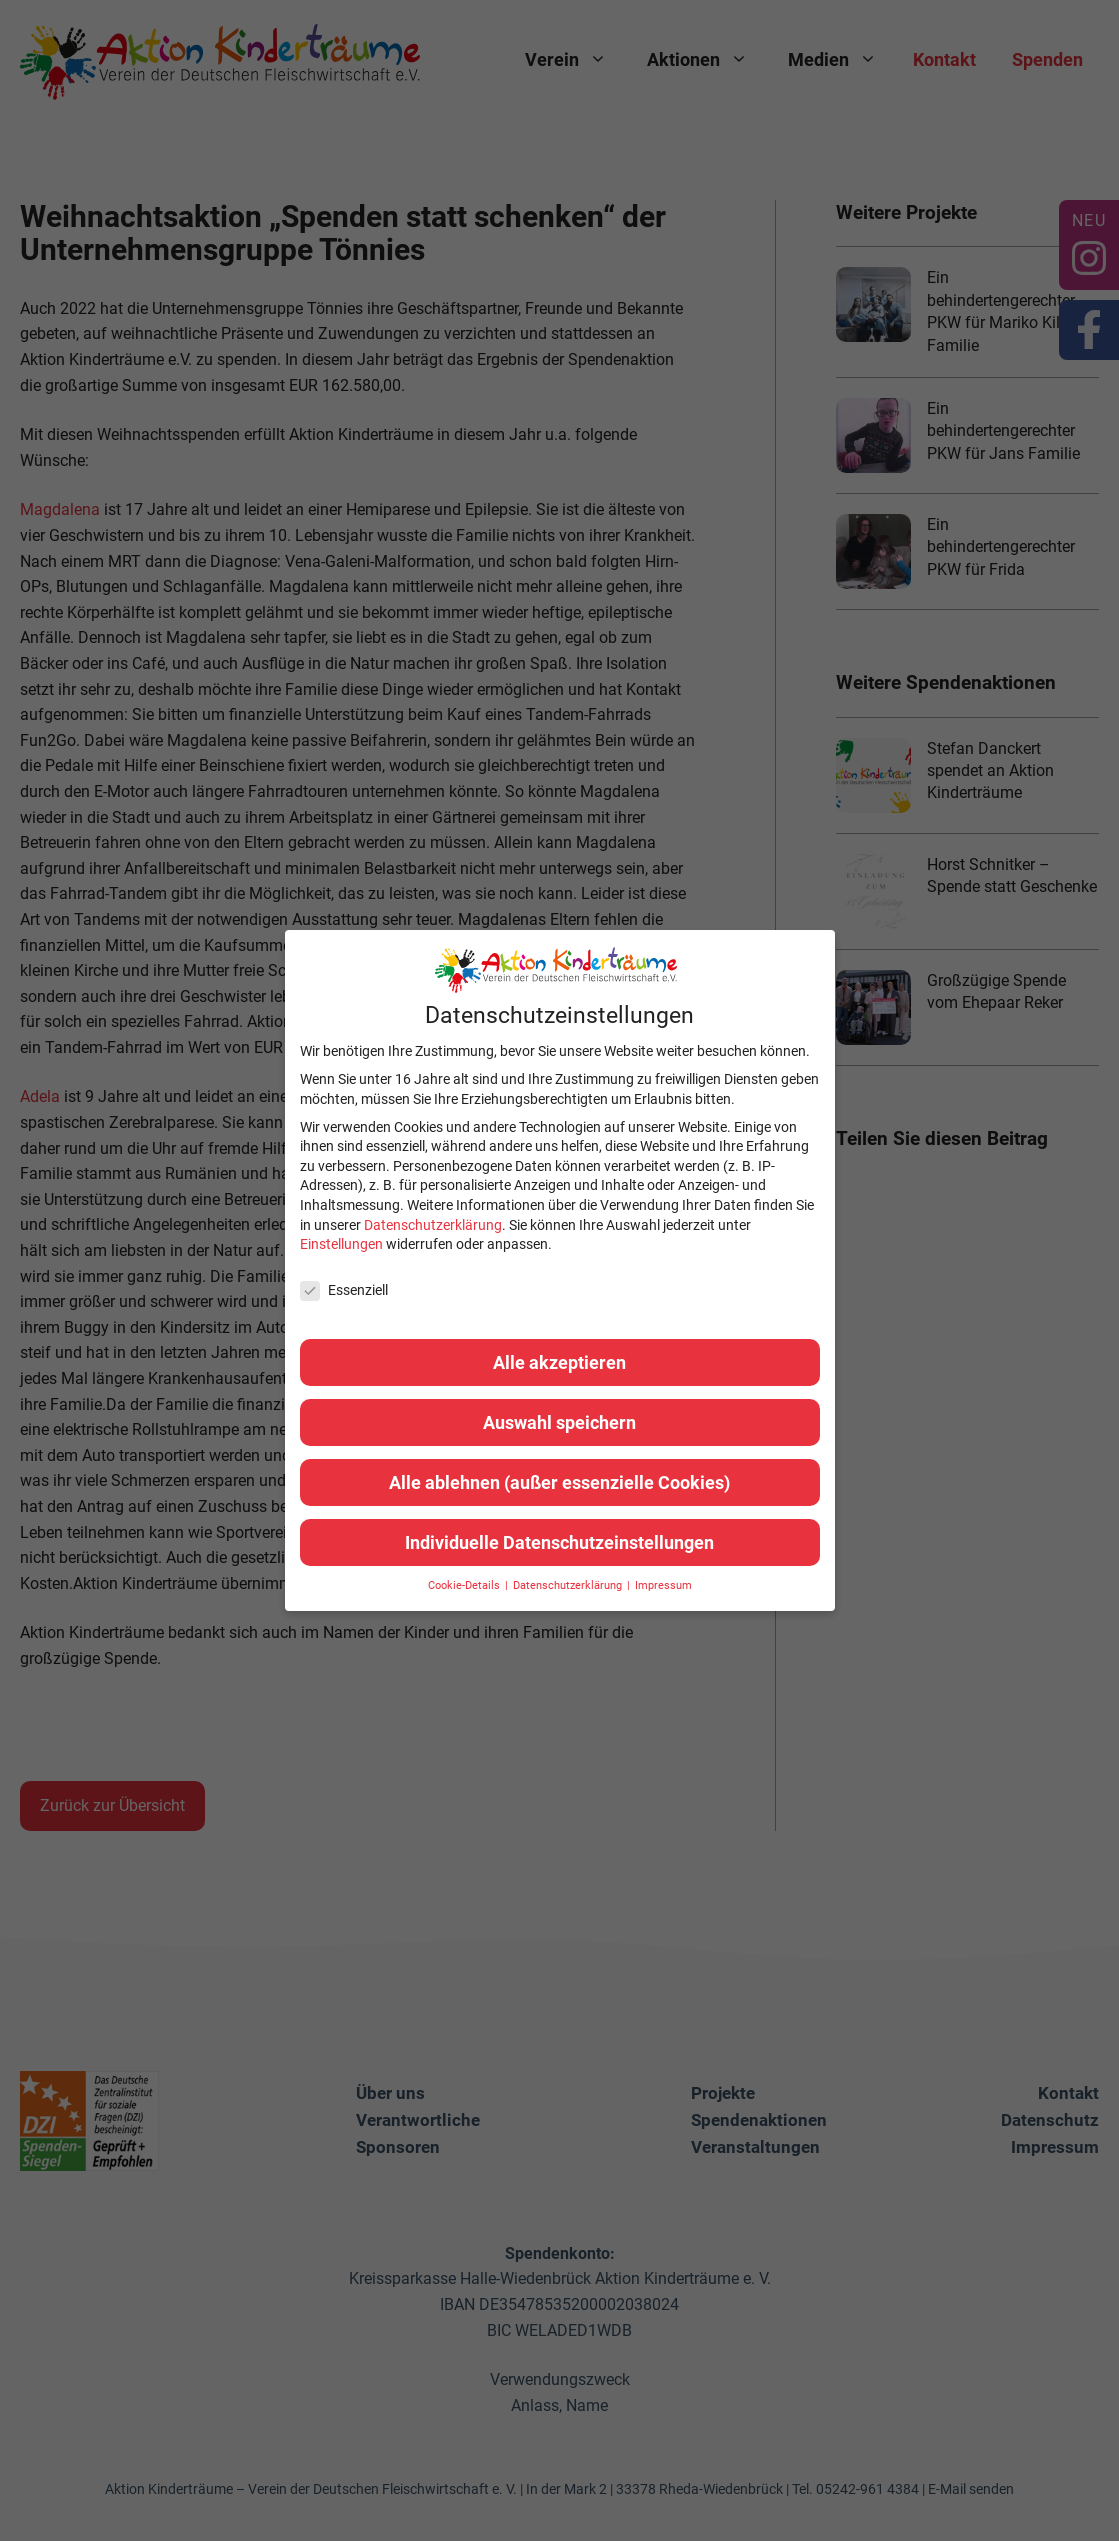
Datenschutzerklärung (433, 1225)
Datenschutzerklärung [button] (569, 1585)
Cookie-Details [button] (465, 1585)
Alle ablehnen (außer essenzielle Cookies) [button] (559, 1482)
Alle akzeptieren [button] (559, 1362)
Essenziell (344, 1290)
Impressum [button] (663, 1585)
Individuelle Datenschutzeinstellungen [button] (559, 1542)
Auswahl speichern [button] (559, 1422)
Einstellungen (341, 1244)
